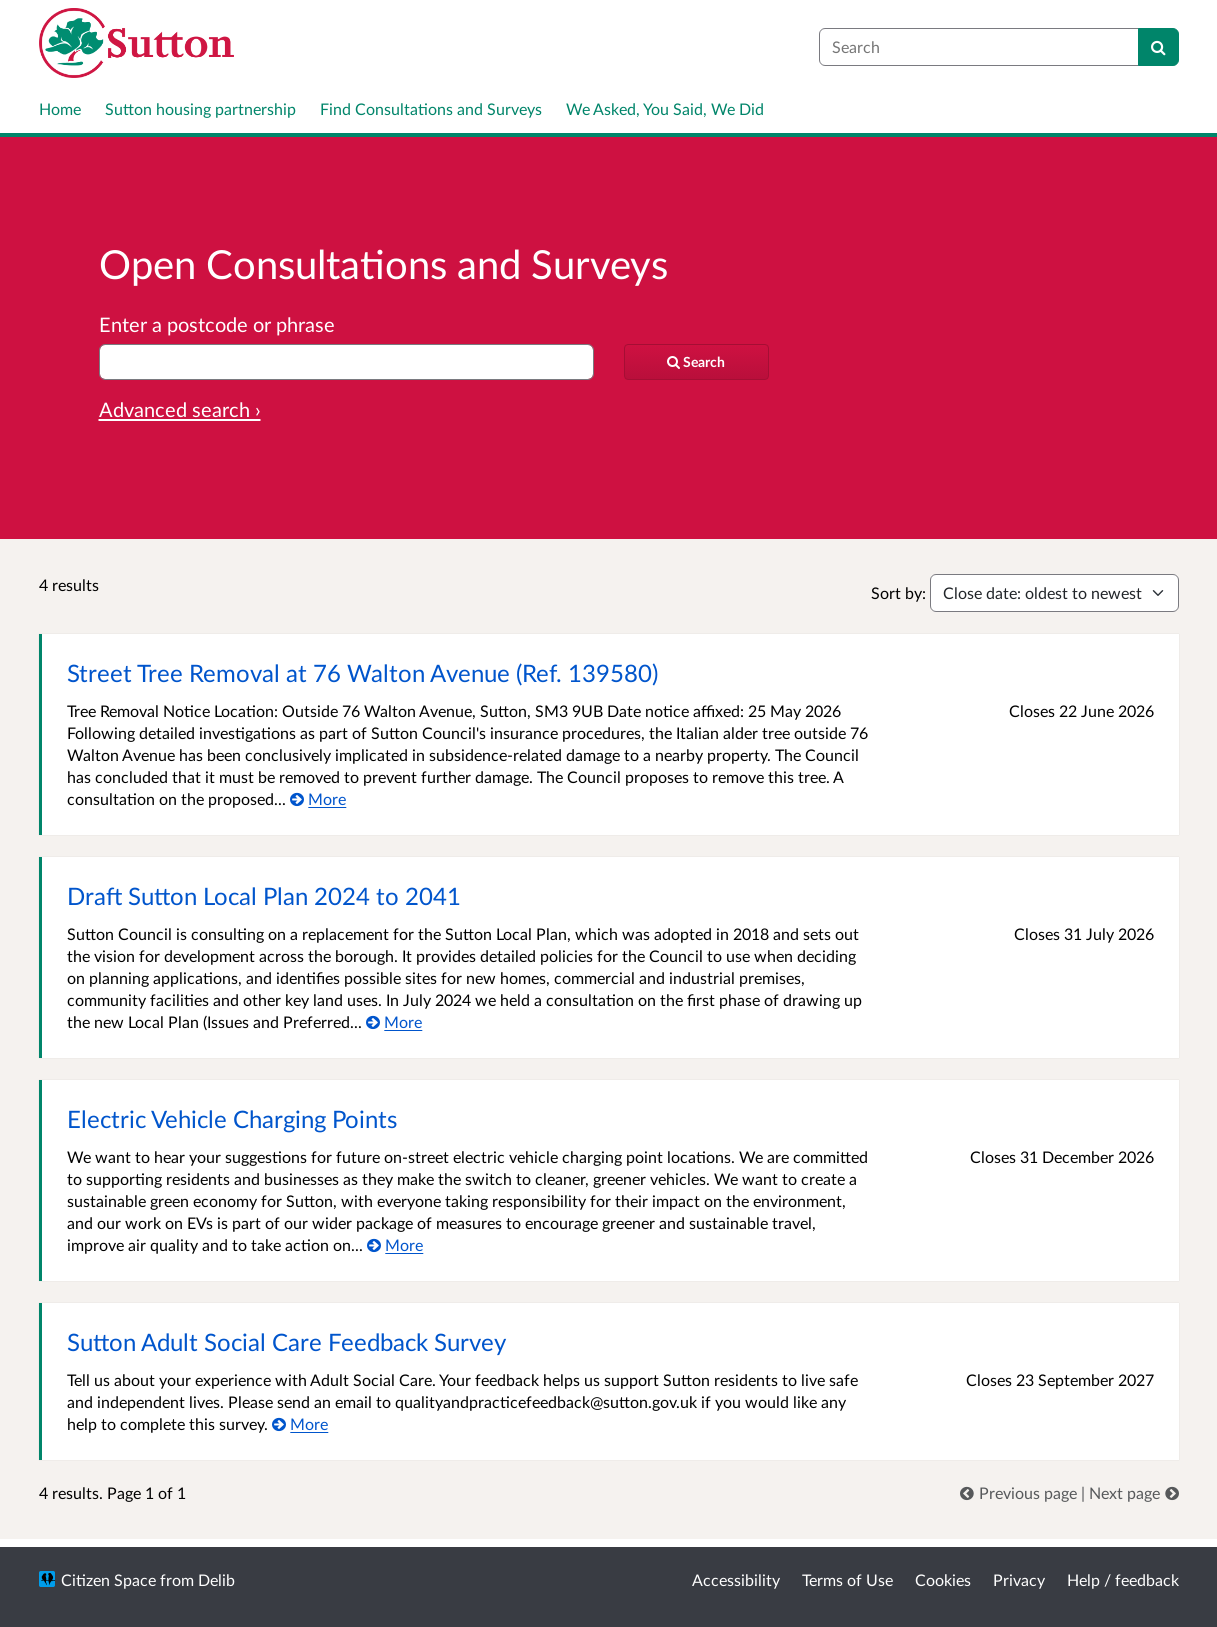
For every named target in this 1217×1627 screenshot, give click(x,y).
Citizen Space (108, 1579)
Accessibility (736, 1579)
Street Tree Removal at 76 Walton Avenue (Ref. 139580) (362, 672)
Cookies (943, 1579)
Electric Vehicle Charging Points (232, 1118)
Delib (216, 1579)
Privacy (1019, 1579)
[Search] (1158, 47)
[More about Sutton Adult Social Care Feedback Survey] (300, 1423)
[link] (1020, 1492)
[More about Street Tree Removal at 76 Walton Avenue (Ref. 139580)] (318, 798)
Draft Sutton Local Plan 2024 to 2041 (264, 895)
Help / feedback (1123, 1579)
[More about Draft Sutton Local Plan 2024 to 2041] (394, 1021)
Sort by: (898, 592)
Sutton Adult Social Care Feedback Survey (286, 1341)
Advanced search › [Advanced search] (180, 409)
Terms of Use (847, 1579)
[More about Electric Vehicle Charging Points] (395, 1244)
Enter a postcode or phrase (217, 324)
